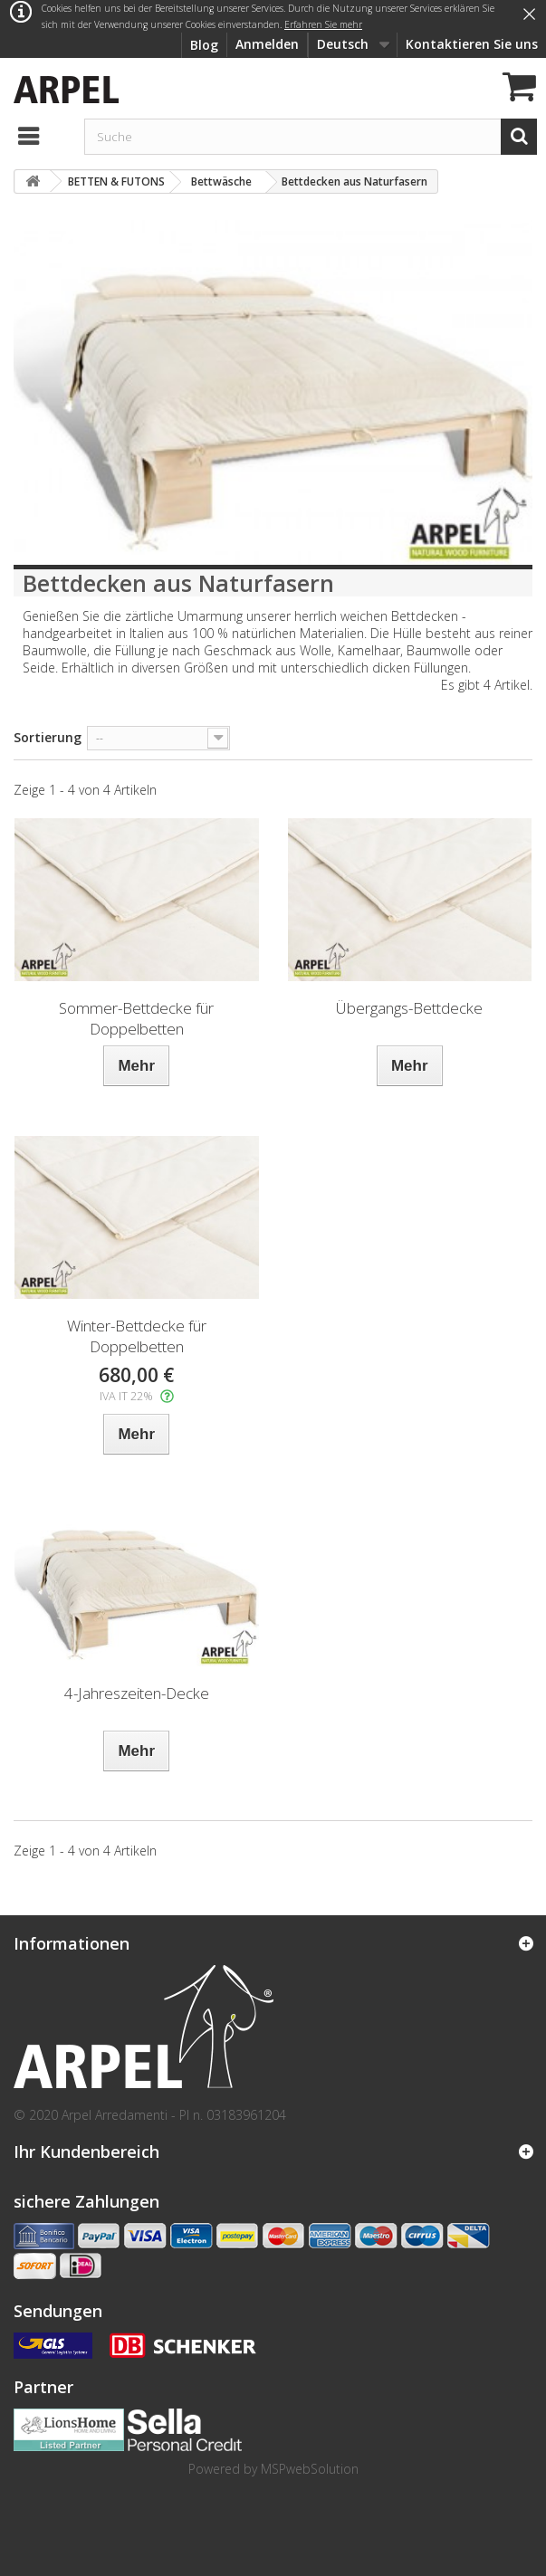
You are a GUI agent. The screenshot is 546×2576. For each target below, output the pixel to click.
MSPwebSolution (310, 2468)
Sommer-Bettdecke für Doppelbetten (136, 1018)
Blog (204, 44)
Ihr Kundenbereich (86, 2151)
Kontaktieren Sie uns (472, 43)
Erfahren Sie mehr (323, 24)
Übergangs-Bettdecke (409, 1007)
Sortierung (47, 737)
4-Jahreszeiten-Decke (136, 1693)
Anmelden (267, 43)
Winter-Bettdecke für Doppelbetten (136, 1336)
